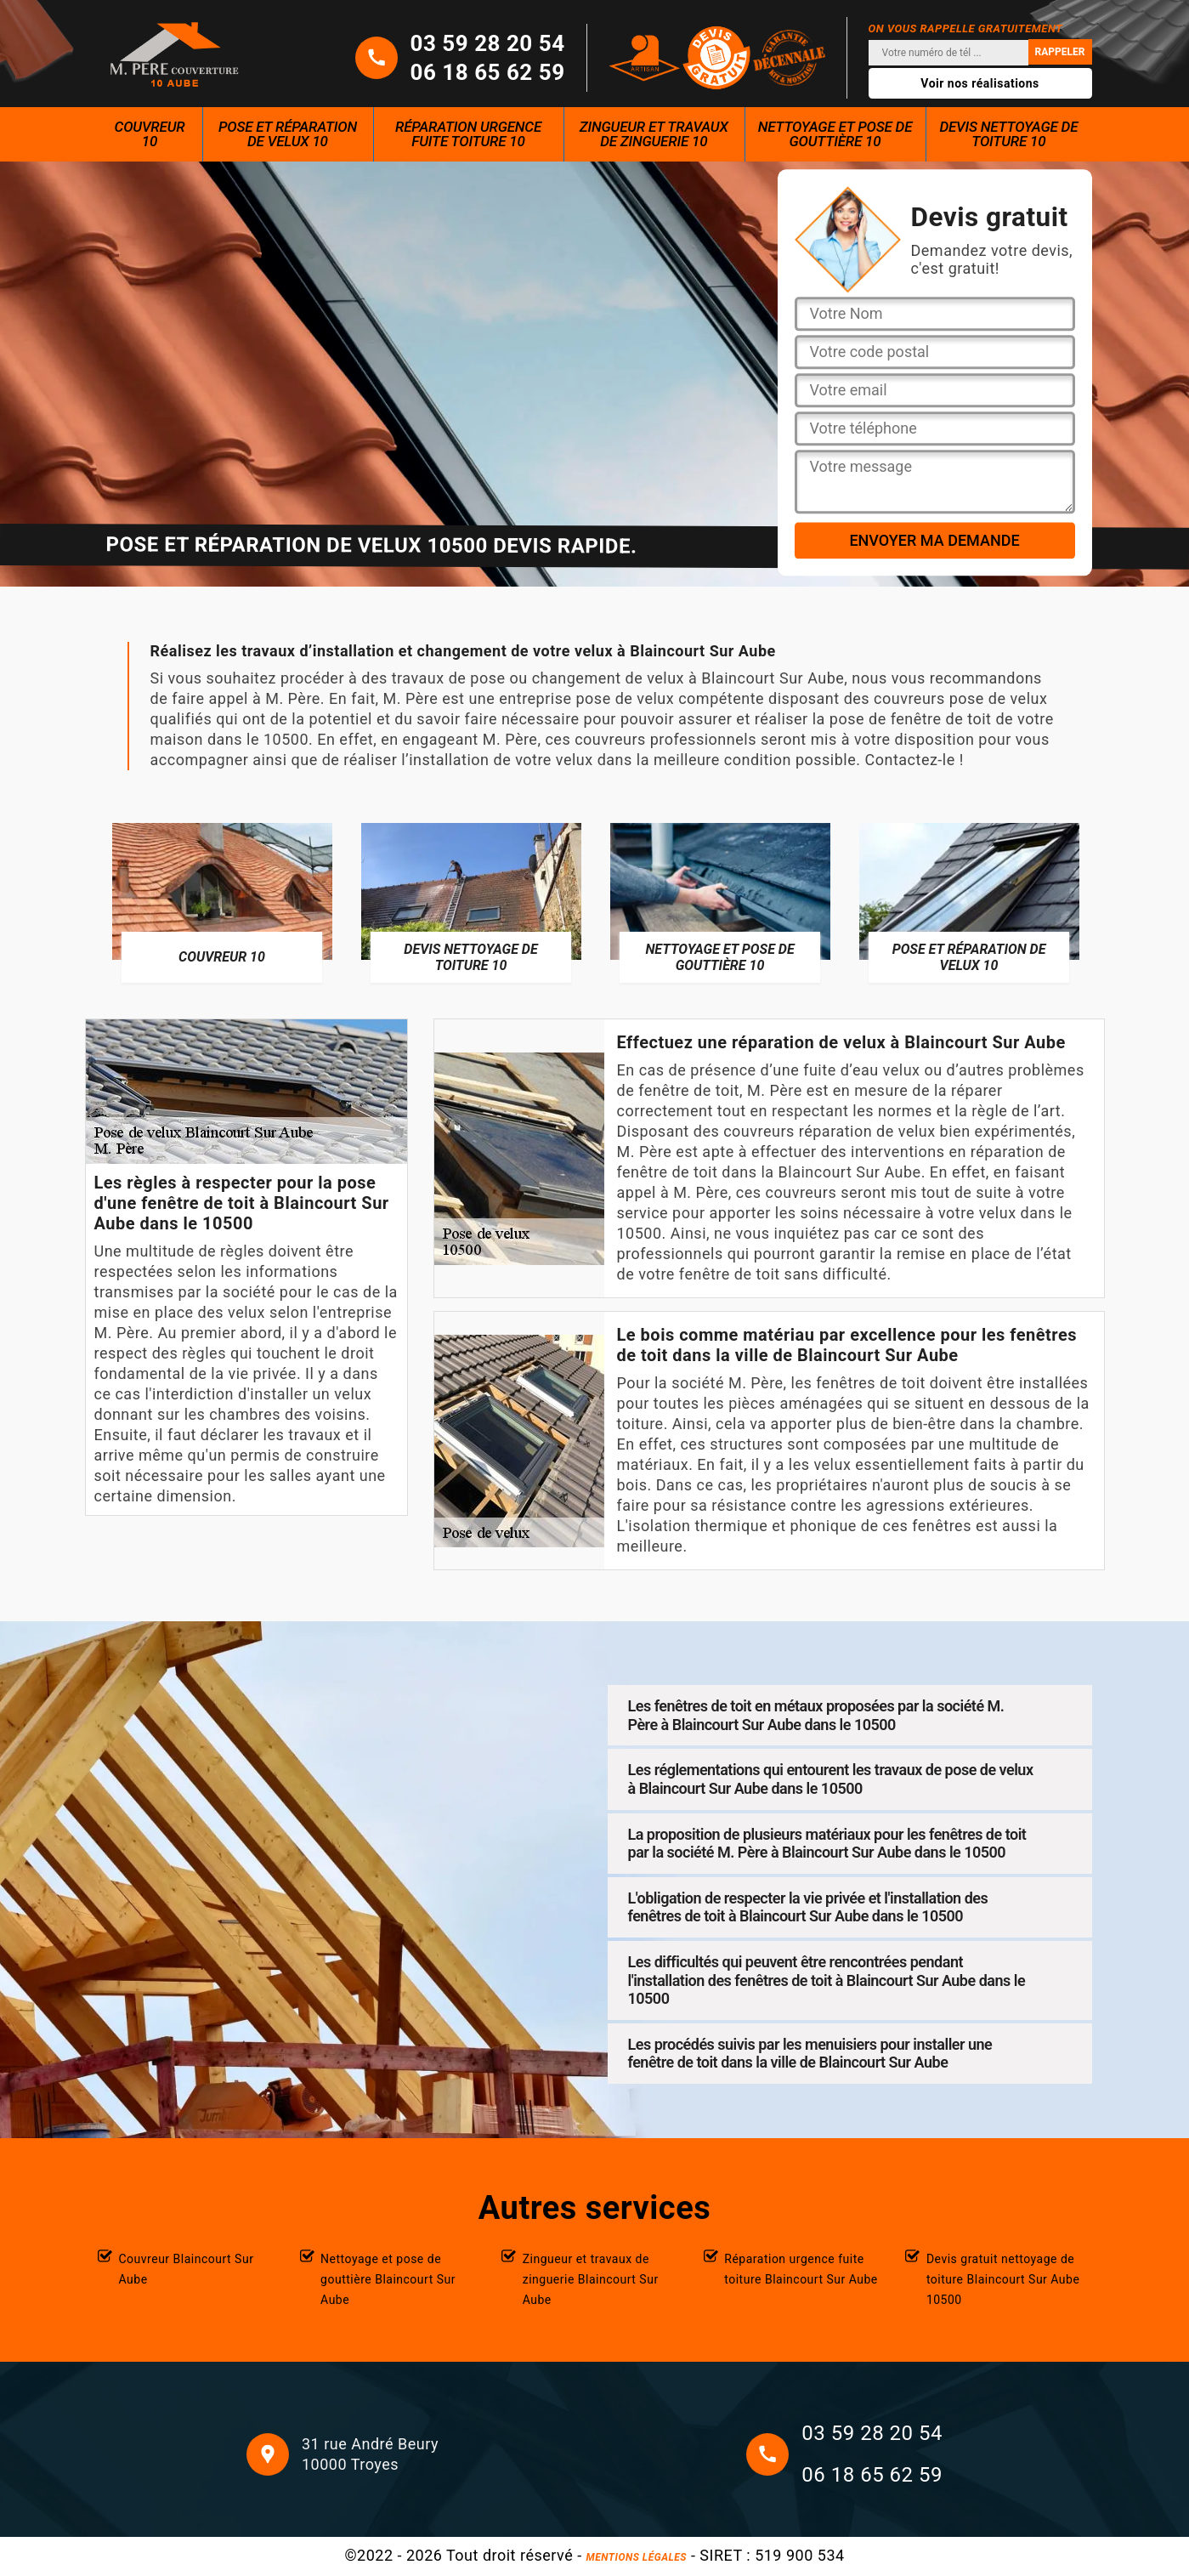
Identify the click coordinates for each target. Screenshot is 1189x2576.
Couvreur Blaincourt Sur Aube (186, 2269)
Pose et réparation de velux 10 (287, 134)
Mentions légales (636, 2557)
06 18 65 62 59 (487, 72)
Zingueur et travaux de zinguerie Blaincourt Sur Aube (591, 2279)
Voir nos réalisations (979, 83)
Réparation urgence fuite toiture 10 (468, 134)
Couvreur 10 (150, 134)
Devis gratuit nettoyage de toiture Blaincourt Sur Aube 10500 (1003, 2279)
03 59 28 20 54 (487, 43)
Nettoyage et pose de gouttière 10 (835, 134)
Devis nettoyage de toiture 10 (1008, 134)
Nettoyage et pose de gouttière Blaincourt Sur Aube (388, 2279)
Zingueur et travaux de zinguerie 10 (654, 134)
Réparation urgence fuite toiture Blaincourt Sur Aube (801, 2269)
